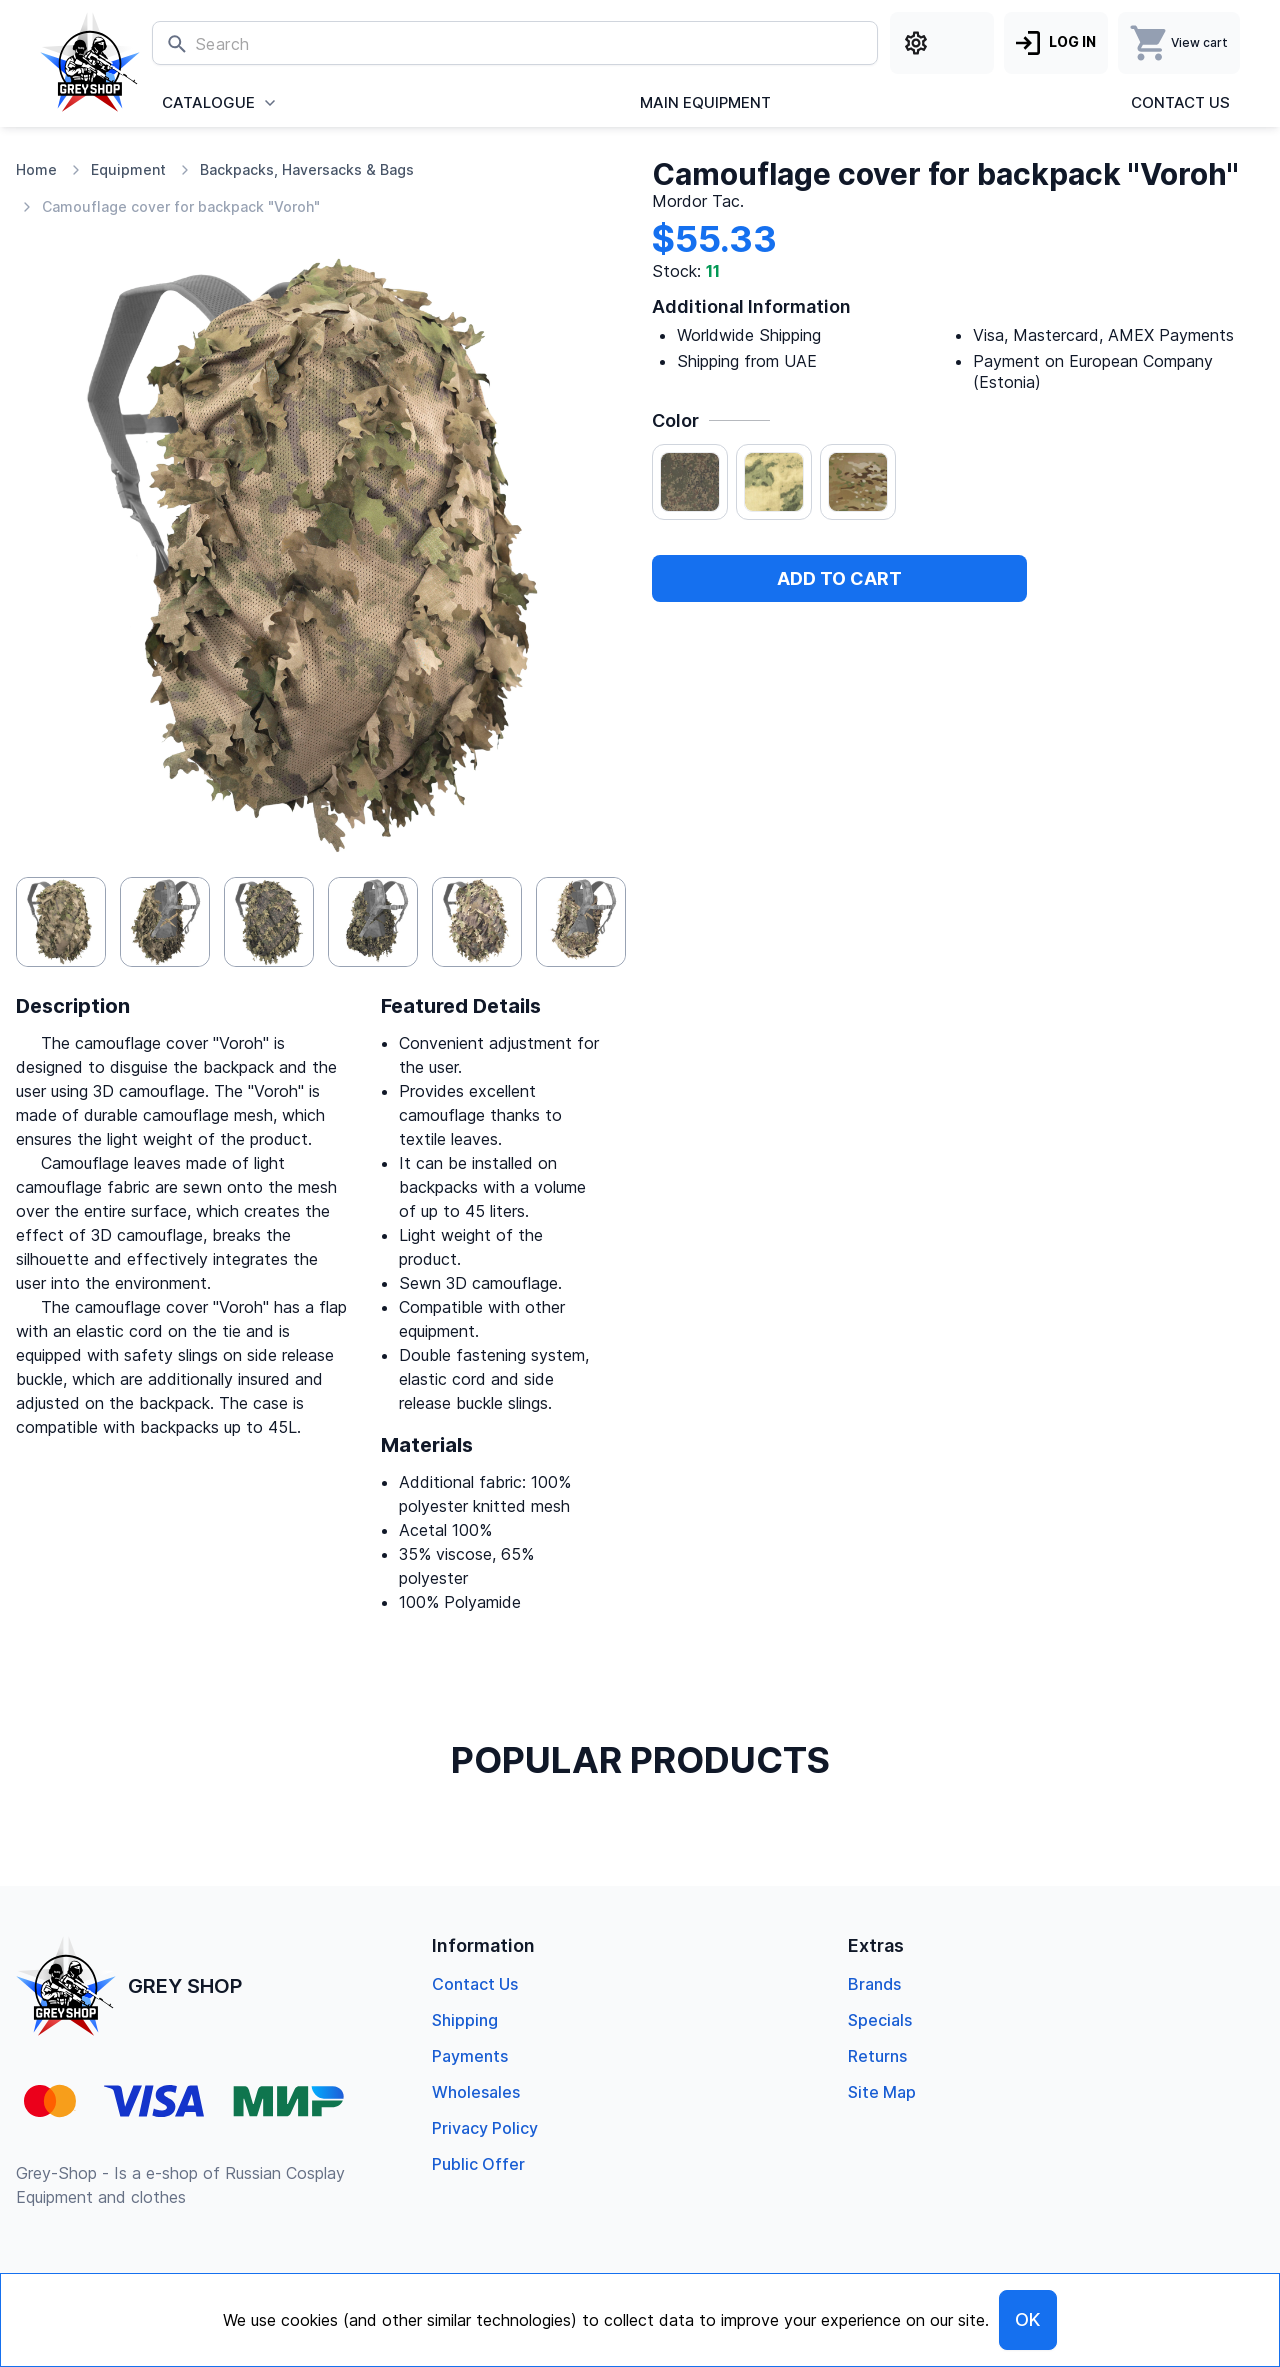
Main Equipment (705, 102)
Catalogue (208, 102)
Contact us (1180, 102)
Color (675, 420)
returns (877, 2056)
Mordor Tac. (698, 201)
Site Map (882, 2092)
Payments (470, 2056)
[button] (61, 922)
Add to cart (839, 578)
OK (1028, 2319)
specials (880, 2020)
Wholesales (476, 2092)
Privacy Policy (485, 2128)
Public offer (478, 2164)
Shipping (465, 2020)
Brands (874, 1984)
